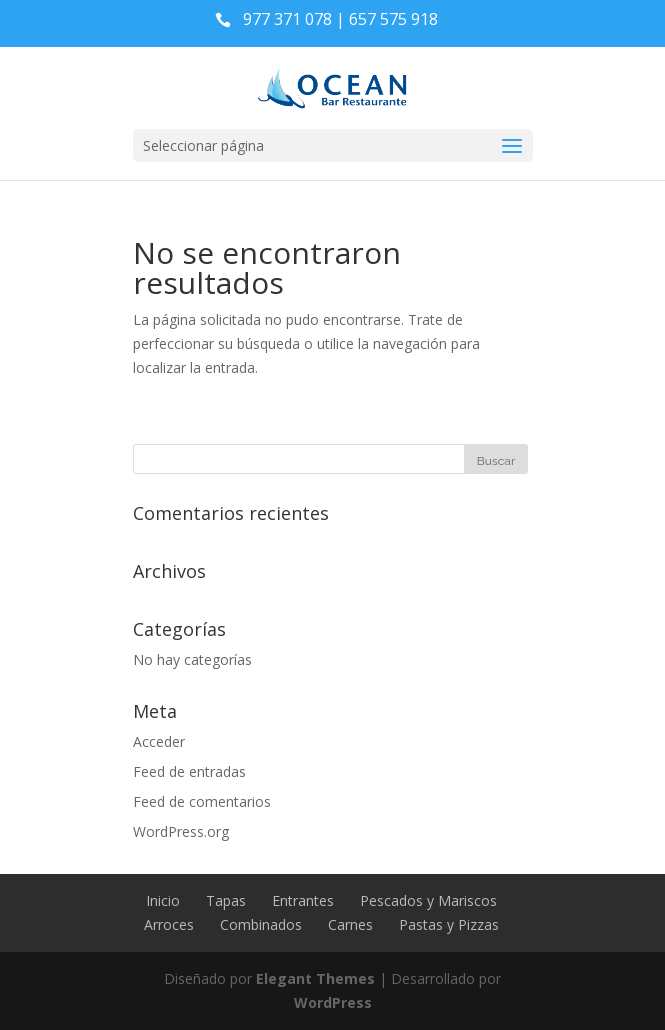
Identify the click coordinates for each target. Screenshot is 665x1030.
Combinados (261, 924)
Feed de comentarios (202, 801)
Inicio (163, 900)
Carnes (350, 924)
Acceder (159, 741)
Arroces (169, 924)
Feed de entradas (189, 771)
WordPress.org (181, 831)
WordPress (333, 1002)
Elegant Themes (315, 978)
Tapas (226, 900)
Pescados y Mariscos (428, 900)
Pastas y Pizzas (449, 924)
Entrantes (303, 900)
